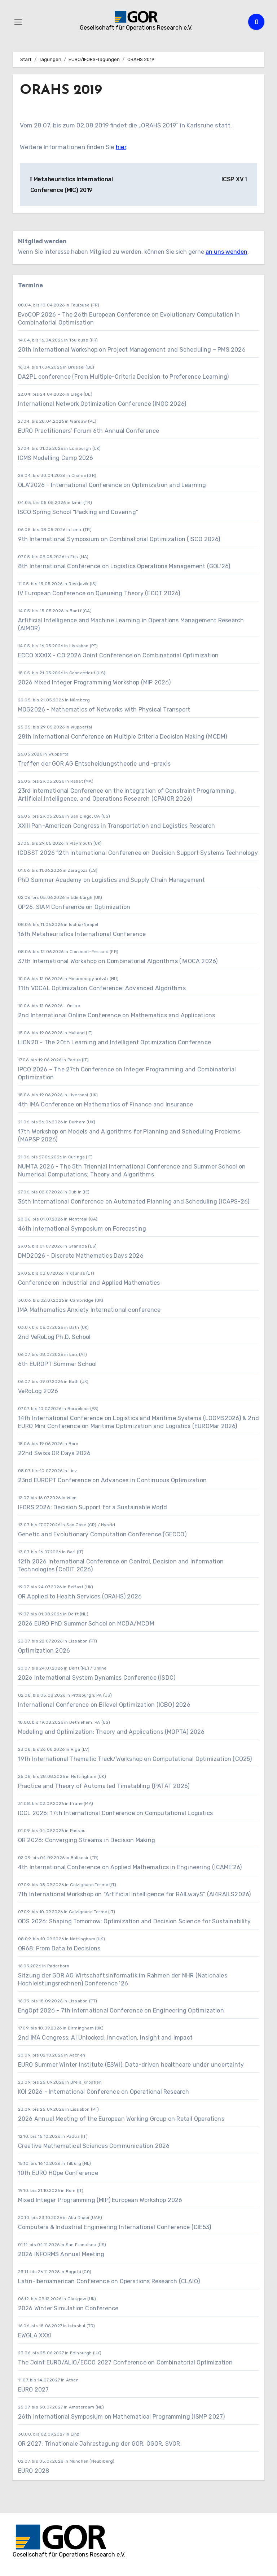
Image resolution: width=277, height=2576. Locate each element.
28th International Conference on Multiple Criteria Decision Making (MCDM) (122, 736)
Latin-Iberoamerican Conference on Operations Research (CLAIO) (109, 2281)
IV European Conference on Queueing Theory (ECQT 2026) (99, 593)
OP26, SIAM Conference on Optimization (74, 907)
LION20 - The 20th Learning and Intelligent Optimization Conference (114, 1042)
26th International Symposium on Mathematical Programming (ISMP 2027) (121, 2416)
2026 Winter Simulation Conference (68, 2308)
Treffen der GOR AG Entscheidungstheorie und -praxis (94, 763)
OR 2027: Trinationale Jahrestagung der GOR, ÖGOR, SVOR (99, 2443)
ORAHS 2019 (61, 90)
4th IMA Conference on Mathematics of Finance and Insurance (105, 1104)
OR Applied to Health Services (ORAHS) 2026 (80, 1596)
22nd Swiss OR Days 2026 (54, 1453)
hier (121, 147)
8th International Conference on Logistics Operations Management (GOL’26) (124, 566)
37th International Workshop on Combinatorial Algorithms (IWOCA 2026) (118, 961)
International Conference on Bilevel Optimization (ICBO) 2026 (104, 1704)
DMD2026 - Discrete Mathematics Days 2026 (81, 1255)
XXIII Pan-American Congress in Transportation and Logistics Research (116, 825)
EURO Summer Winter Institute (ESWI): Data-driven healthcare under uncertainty (131, 2064)
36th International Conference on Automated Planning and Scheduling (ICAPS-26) (133, 1201)
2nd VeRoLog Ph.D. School (54, 1336)
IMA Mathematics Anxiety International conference (89, 1309)
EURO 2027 (34, 2389)
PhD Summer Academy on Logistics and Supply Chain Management (111, 879)
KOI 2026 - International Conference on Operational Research (103, 2091)
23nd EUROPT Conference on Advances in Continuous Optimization (112, 1480)
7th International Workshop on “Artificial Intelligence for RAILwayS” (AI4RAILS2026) (134, 1894)
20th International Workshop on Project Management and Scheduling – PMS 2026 (132, 349)
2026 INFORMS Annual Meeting (61, 2254)
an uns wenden (226, 251)
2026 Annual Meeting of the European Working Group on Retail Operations (121, 2118)
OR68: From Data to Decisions (59, 1948)
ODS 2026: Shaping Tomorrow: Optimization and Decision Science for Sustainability (134, 1921)
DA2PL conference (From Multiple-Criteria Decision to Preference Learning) (123, 376)
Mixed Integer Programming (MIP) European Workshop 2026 (100, 2200)
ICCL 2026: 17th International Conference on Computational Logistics (115, 1813)
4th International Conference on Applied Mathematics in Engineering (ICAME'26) (130, 1867)
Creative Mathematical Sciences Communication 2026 (94, 2145)
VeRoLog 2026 (38, 1391)
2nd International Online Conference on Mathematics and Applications (116, 1015)
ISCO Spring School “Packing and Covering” (78, 512)
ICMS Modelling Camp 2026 (55, 457)
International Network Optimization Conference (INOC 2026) (102, 403)
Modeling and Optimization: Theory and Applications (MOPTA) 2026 (111, 1731)
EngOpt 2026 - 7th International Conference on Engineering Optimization (121, 2010)
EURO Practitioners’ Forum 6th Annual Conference (88, 430)
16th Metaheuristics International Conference (82, 934)
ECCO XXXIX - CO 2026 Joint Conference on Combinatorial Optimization (118, 655)
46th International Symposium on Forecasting (82, 1228)
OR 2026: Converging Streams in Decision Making (86, 1840)
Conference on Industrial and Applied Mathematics (89, 1282)
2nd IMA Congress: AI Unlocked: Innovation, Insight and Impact (105, 2037)
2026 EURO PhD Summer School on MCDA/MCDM (86, 1623)
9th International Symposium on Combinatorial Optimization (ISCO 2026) (119, 539)
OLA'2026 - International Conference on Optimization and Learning (112, 485)
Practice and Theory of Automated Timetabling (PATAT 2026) (103, 1786)
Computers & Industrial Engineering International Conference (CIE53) (114, 2227)
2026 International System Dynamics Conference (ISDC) (96, 1677)
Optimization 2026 (44, 1650)
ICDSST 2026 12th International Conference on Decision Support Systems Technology (138, 852)
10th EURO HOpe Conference (58, 2173)
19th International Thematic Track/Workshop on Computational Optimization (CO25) (135, 1758)
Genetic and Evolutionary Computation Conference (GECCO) (102, 1534)
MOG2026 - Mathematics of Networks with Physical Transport (104, 709)
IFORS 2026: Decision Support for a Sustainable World (92, 1507)
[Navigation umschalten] (18, 22)
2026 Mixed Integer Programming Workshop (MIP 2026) (94, 682)
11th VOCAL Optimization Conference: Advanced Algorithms (102, 988)
